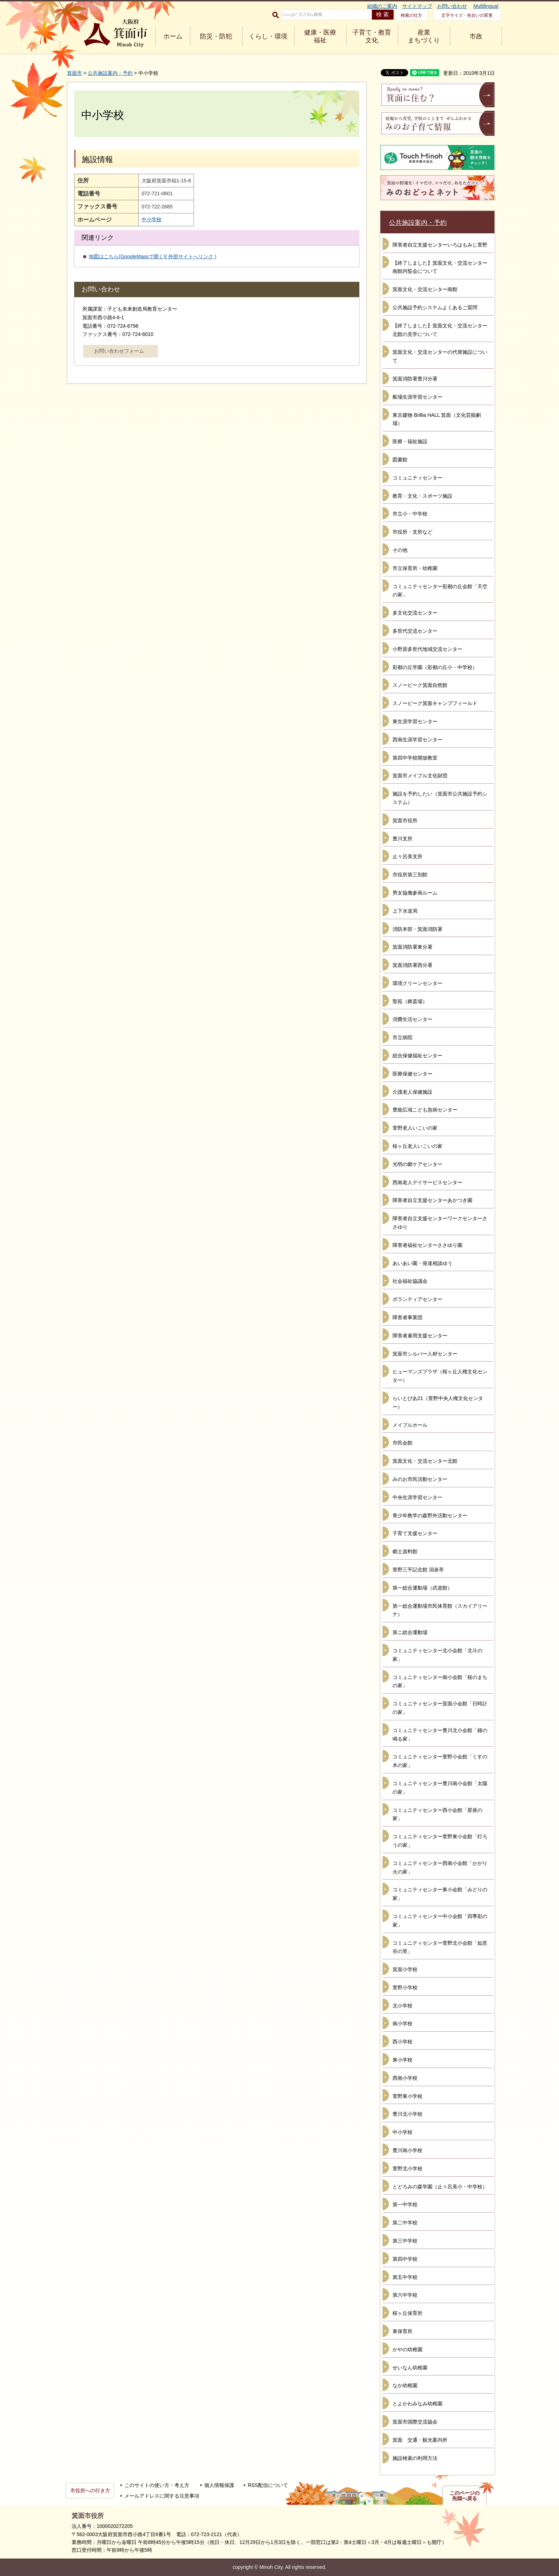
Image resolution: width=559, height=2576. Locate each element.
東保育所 (402, 2331)
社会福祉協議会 (410, 1281)
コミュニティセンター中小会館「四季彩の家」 (440, 1920)
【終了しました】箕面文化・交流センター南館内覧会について (440, 267)
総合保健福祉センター (417, 1055)
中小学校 (151, 219)
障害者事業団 (407, 1317)
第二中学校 (405, 2222)
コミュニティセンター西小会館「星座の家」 (437, 1814)
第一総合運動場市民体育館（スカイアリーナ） (440, 1610)
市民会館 (402, 1443)
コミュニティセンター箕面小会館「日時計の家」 (440, 1708)
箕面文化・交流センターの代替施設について (440, 356)
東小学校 (402, 2060)
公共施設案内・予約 (110, 73)
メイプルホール (410, 1425)
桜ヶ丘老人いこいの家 (417, 1146)
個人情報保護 (219, 2485)
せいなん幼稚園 (410, 2367)
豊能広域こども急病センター (425, 1110)
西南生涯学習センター (417, 739)
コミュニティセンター (417, 478)
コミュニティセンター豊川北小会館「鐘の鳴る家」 (440, 1734)
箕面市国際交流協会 (415, 2422)
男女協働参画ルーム (415, 893)
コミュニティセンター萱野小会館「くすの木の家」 (440, 1761)
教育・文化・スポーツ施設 (422, 496)
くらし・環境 (268, 36)
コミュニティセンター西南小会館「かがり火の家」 (440, 1867)
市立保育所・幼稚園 (415, 568)
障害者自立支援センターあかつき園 (432, 1200)
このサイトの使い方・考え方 (156, 2485)
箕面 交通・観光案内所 (420, 2440)
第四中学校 (405, 2259)
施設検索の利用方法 (415, 2458)
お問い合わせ (452, 6)
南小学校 (402, 2023)
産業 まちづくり (424, 36)
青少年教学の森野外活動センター (430, 1515)
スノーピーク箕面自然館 (420, 685)
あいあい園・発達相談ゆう (422, 1263)
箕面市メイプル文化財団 (420, 775)
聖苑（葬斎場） (410, 1001)
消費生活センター (412, 1019)
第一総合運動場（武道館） (422, 1588)
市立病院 (402, 1037)
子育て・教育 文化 (372, 36)
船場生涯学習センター (417, 397)
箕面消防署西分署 (412, 965)
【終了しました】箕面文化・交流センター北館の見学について (440, 330)
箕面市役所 (405, 820)
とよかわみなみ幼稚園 (417, 2403)
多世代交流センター (415, 631)
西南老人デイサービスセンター (427, 1182)
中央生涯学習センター (417, 1497)
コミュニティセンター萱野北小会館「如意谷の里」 (440, 1947)
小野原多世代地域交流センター (427, 649)
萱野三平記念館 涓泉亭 (418, 1569)
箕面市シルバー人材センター (425, 1354)
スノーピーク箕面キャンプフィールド (435, 703)
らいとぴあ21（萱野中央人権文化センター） (438, 1402)
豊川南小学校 (407, 2150)
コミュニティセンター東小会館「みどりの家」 (440, 1894)
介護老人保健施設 (412, 1092)
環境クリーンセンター (417, 983)
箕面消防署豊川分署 (415, 379)
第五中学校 (405, 2277)
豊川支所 (402, 838)
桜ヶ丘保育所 (407, 2313)
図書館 (400, 459)
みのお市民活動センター (420, 1479)
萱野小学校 (405, 1987)
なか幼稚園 (405, 2385)
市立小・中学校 (410, 514)
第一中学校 (405, 2204)
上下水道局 (405, 911)
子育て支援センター (415, 1533)
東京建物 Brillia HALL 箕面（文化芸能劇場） (437, 419)
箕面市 (74, 73)
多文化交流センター (415, 613)
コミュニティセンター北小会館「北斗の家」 (437, 1655)
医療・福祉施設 (410, 441)
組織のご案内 (382, 6)
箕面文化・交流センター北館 (425, 1461)
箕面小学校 (405, 1969)
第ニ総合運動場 (410, 1632)
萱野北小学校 (407, 2168)
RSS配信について (268, 2485)
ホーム (173, 36)
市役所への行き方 (90, 2490)
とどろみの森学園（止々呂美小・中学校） (440, 2186)
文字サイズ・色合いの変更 (467, 15)
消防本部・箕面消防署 (417, 929)
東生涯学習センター (415, 721)
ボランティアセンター (417, 1299)
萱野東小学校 (407, 2096)
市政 (476, 36)
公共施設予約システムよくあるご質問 (435, 307)
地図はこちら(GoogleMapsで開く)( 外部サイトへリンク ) (152, 256)
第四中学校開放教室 (415, 758)
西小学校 (402, 2041)
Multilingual (485, 6)
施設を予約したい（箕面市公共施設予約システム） (440, 798)
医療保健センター (412, 1074)
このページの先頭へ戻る (464, 2496)
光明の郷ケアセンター (417, 1164)
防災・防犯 (216, 36)
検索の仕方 (411, 15)
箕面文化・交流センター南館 (425, 289)
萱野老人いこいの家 (415, 1128)
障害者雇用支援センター (420, 1335)
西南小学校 (405, 2078)
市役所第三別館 (410, 874)
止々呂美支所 (407, 856)
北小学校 (402, 2006)
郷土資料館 (405, 1551)
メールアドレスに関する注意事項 (161, 2496)
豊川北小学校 (407, 2114)
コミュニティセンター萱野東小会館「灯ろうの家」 (440, 1841)
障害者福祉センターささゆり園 (427, 1245)
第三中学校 (405, 2241)
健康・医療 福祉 (320, 36)
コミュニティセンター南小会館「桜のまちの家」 (440, 1681)
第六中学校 (405, 2295)
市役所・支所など (412, 532)
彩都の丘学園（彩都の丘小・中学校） (435, 667)
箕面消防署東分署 (412, 947)
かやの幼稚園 (407, 2349)
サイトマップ (417, 6)
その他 (400, 550)
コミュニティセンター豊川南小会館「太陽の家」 (440, 1788)
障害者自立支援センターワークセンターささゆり (440, 1223)
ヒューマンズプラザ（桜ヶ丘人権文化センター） (440, 1376)
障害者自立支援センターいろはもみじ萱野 (440, 245)
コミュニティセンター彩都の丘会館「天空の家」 (440, 591)
